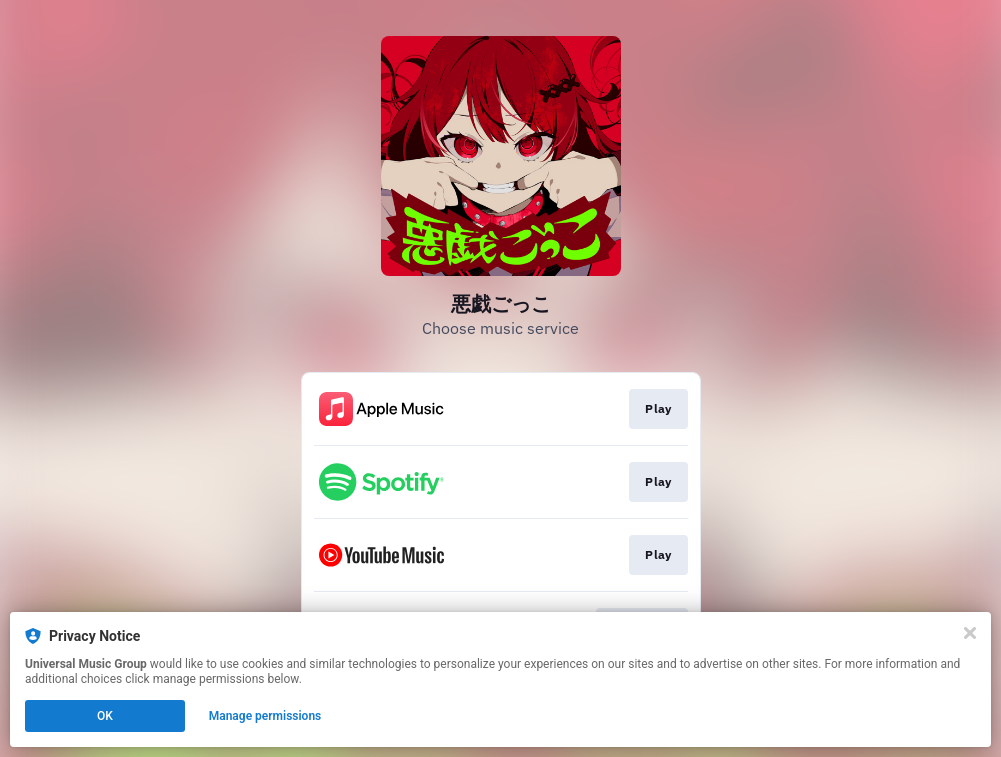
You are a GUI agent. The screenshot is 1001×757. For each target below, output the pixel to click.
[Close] (970, 633)
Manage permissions (265, 716)
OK (105, 716)
